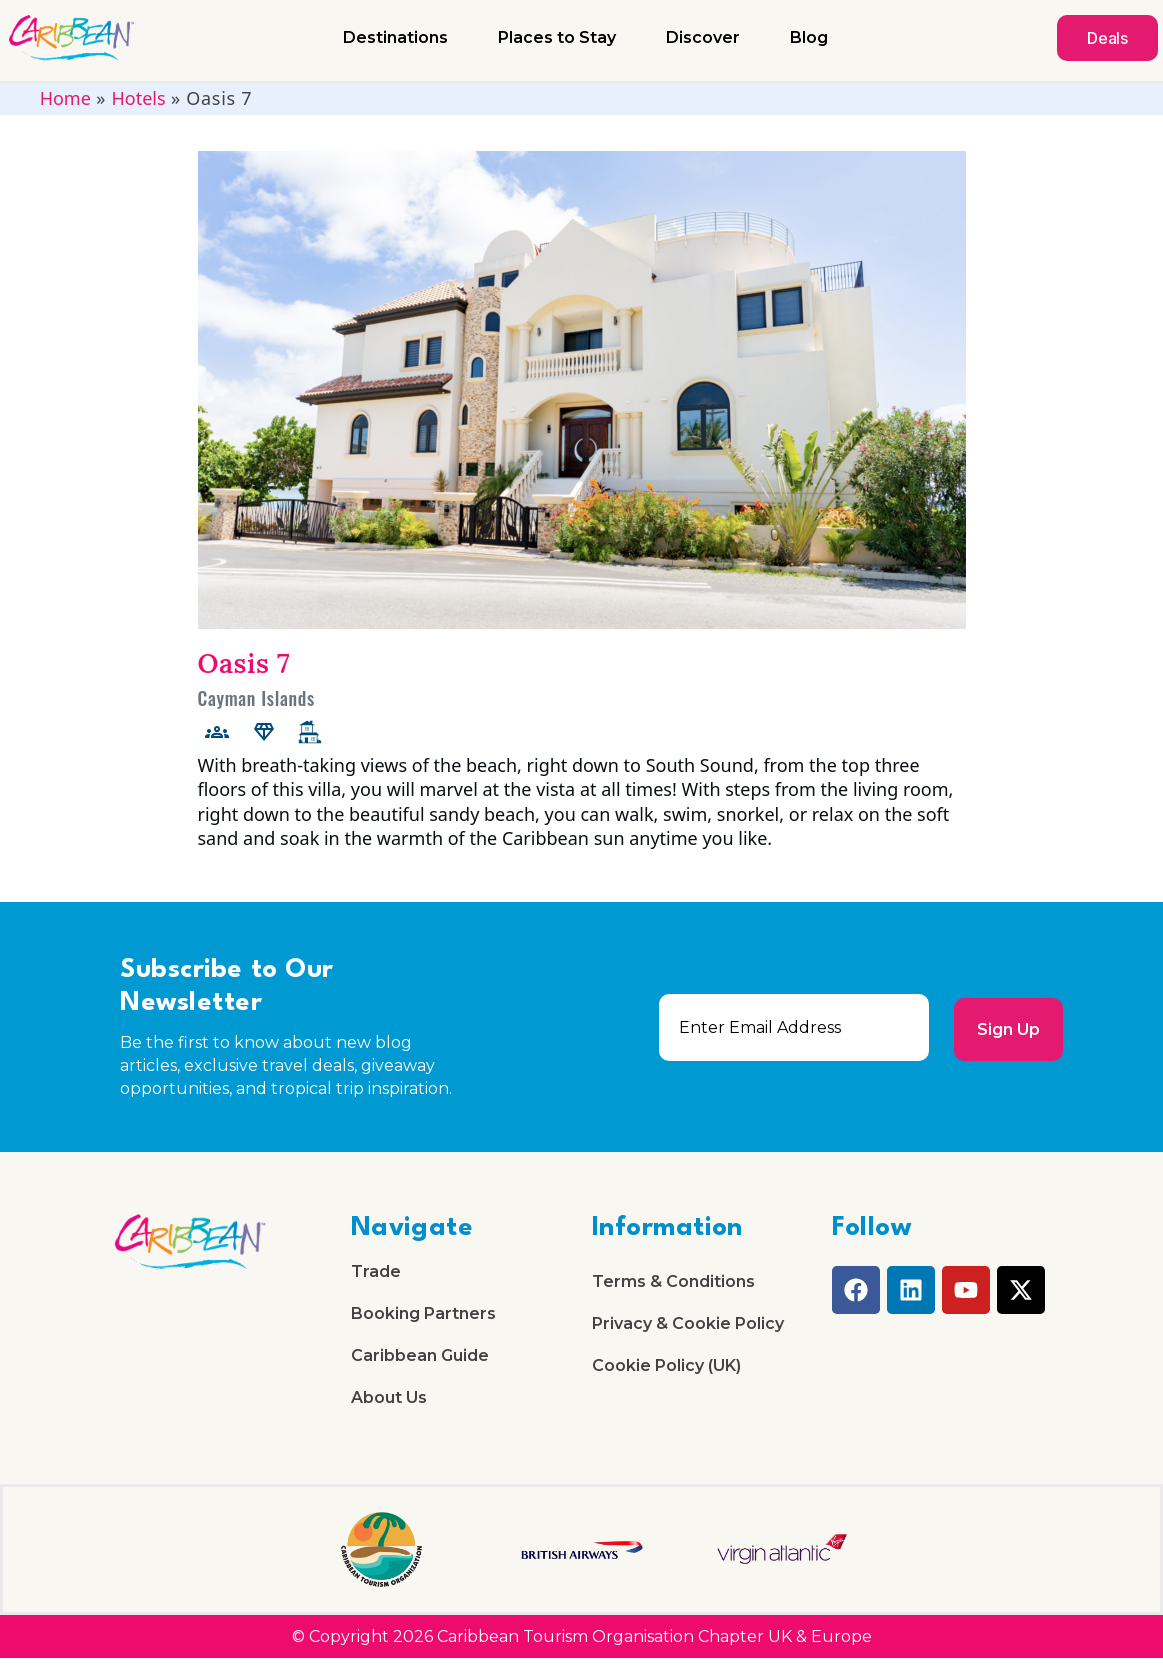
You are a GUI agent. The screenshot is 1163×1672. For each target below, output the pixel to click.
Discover (703, 37)
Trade (376, 1273)
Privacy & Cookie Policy (688, 1328)
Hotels (138, 98)
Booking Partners (423, 1318)
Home (65, 98)
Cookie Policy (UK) (666, 1374)
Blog (809, 37)
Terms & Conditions (673, 1283)
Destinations (395, 37)
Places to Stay (557, 37)
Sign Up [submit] (1006, 1027)
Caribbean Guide (420, 1364)
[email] (792, 1027)
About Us (389, 1410)
